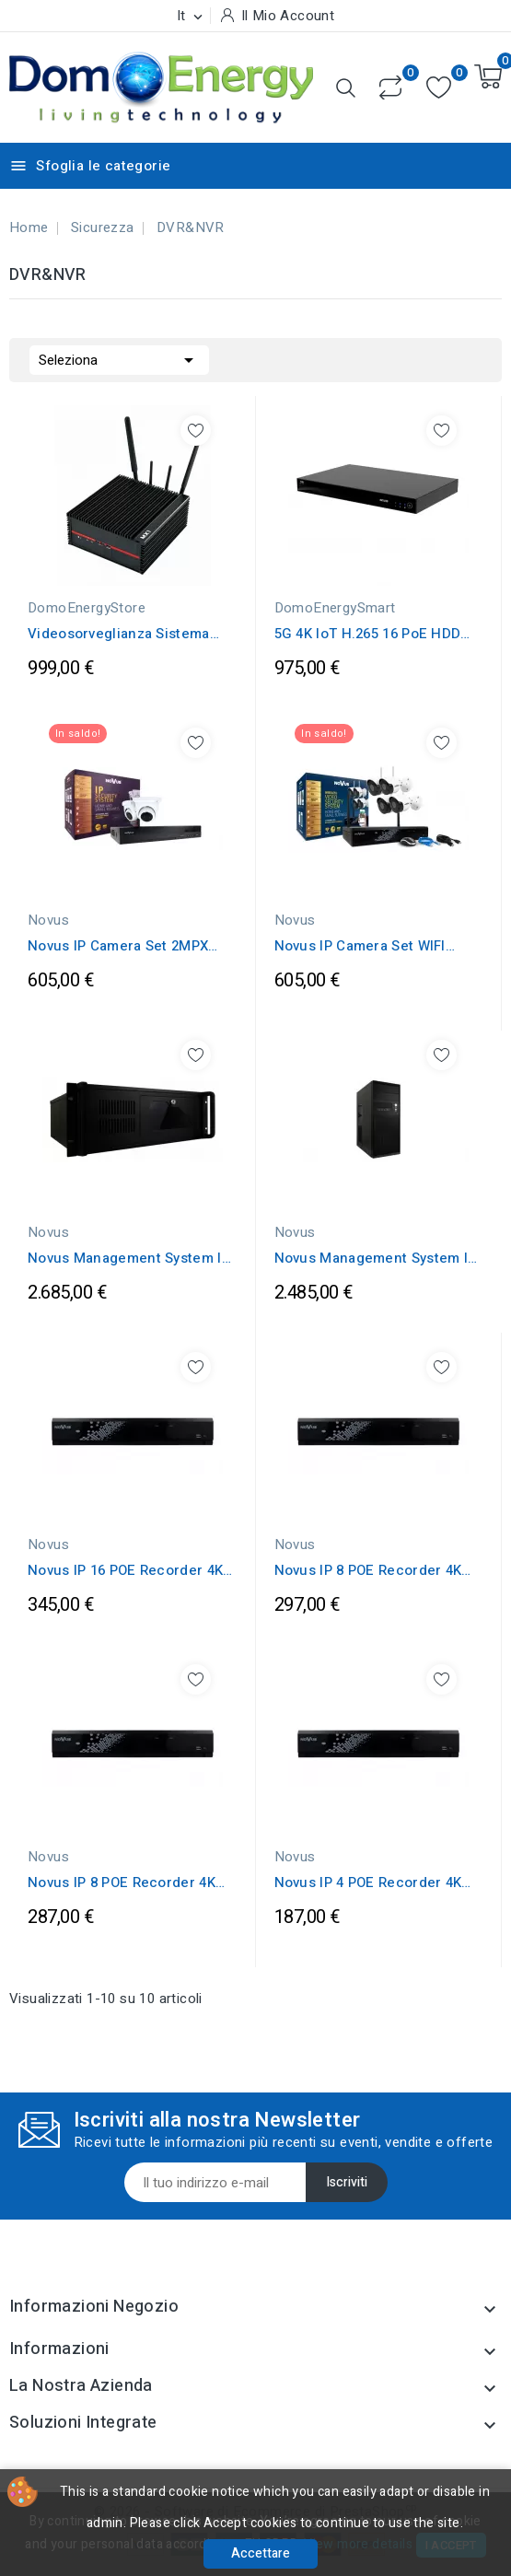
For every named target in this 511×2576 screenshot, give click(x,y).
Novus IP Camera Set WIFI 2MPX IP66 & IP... (360, 946)
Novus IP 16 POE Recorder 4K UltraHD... (125, 1570)
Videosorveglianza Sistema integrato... (119, 634)
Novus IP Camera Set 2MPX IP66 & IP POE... (118, 946)
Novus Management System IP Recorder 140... (129, 1258)
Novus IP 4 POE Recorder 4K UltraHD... (368, 1882)
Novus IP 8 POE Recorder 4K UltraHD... (368, 1570)
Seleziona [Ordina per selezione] (119, 358)
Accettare (260, 2553)
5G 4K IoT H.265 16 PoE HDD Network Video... (367, 634)
